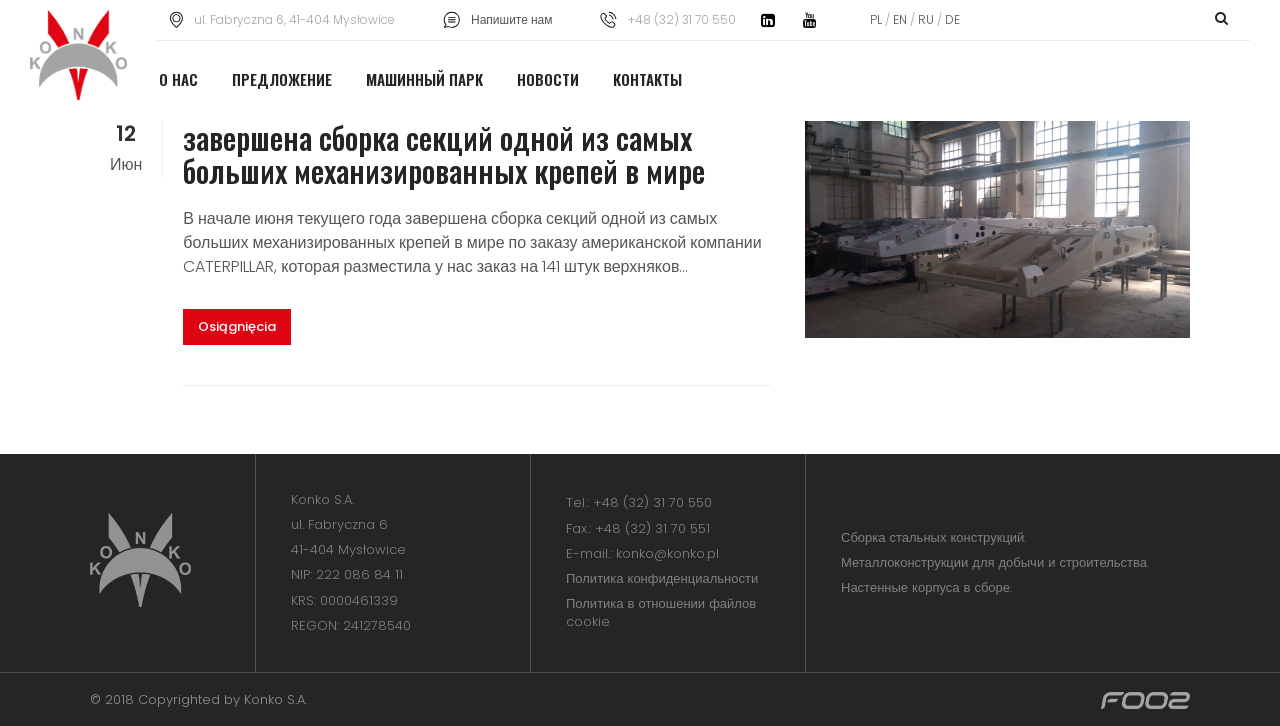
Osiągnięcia (237, 326)
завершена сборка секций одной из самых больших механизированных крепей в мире (444, 154)
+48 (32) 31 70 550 (652, 502)
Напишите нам (511, 19)
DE (951, 19)
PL (877, 19)
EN (900, 19)
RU (926, 19)
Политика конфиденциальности (662, 578)
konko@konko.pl (667, 553)
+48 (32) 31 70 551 (652, 528)
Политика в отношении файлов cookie (661, 612)
